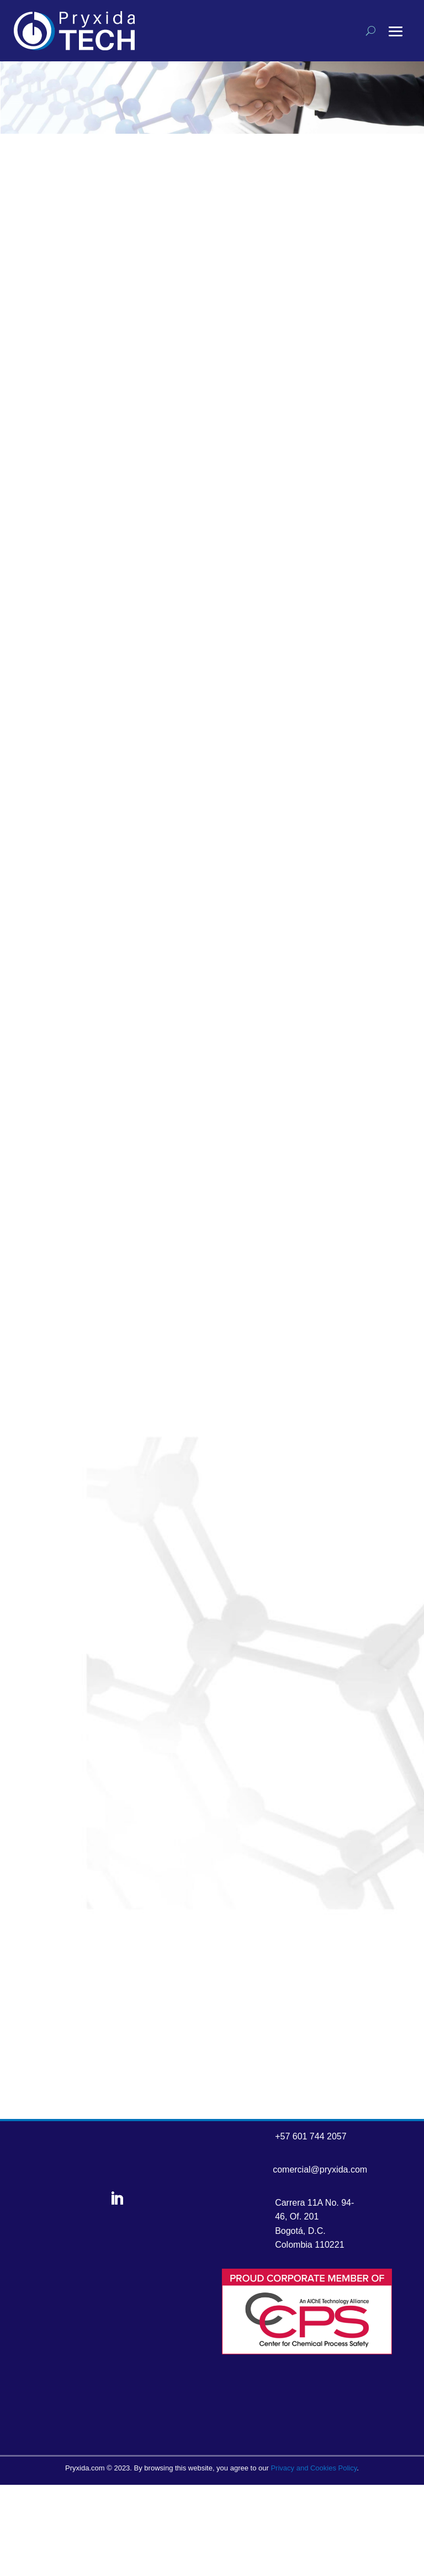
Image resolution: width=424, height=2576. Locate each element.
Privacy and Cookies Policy (314, 2468)
